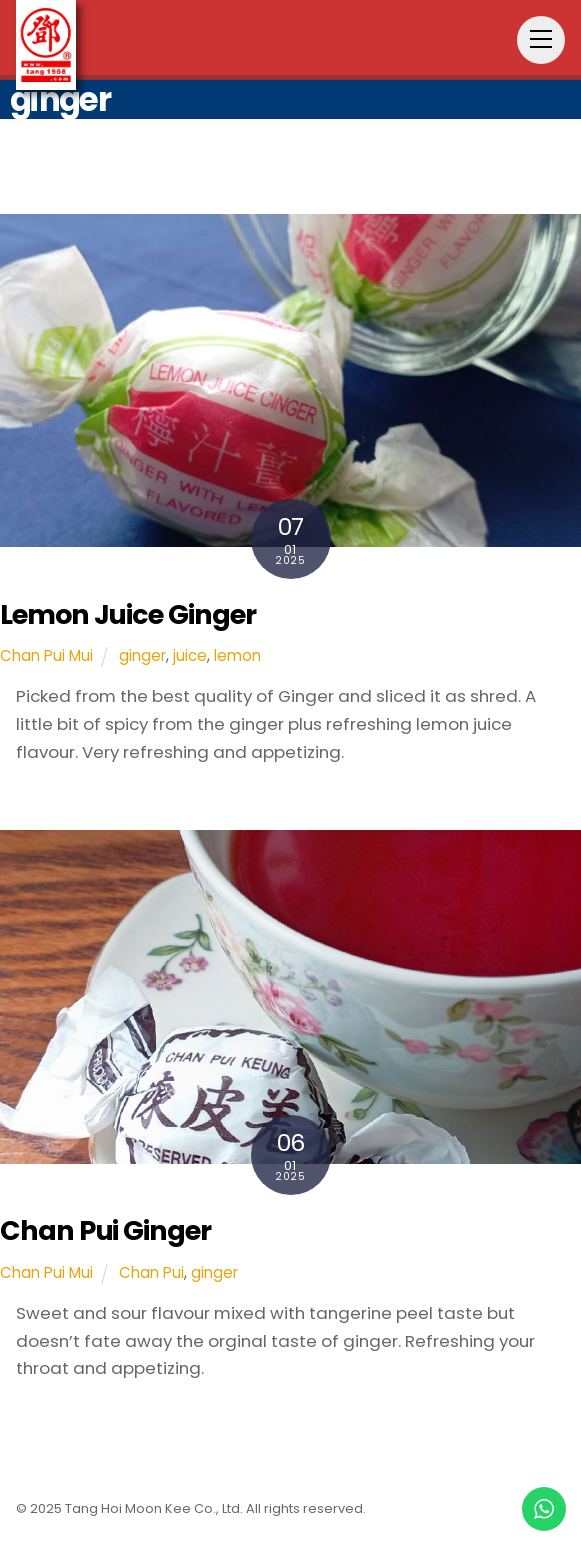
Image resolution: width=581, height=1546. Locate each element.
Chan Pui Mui (46, 655)
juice (190, 655)
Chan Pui (151, 1272)
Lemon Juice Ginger (128, 614)
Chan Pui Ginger (105, 1230)
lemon (237, 655)
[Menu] (541, 40)
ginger (142, 655)
